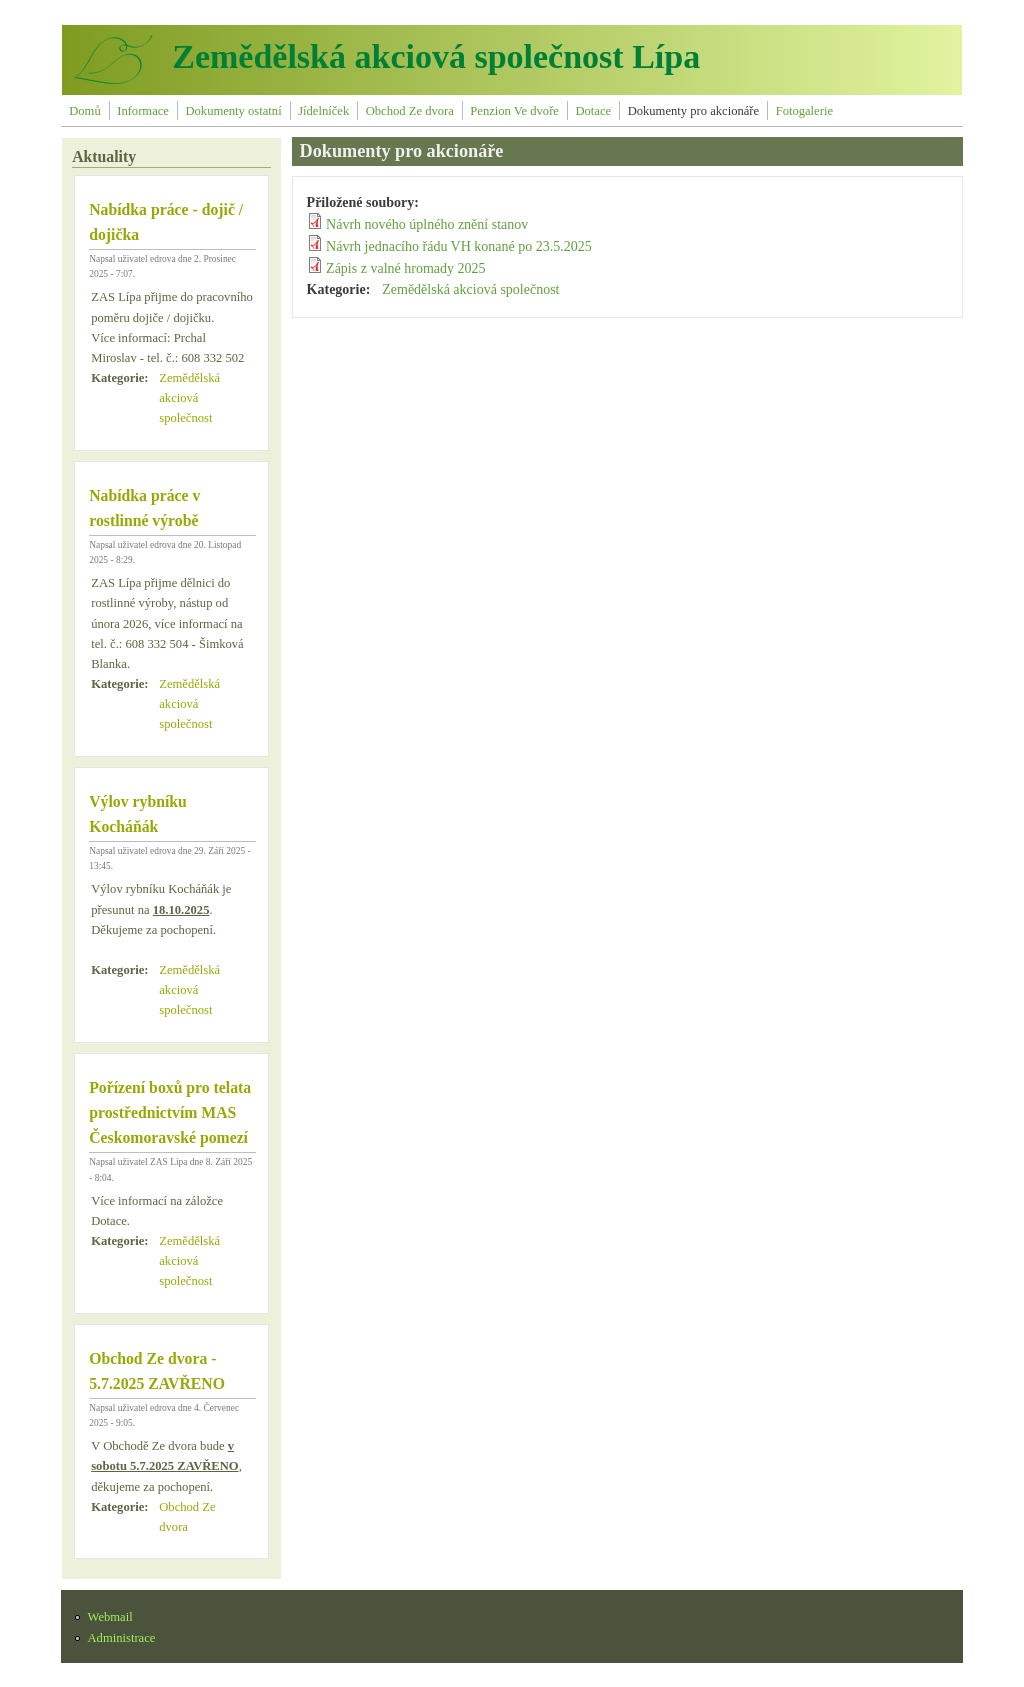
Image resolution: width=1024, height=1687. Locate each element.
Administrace (122, 1638)
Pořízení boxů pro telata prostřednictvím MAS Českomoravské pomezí (170, 1112)
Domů (84, 111)
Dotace (593, 111)
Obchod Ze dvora (410, 111)
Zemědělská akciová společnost (189, 398)
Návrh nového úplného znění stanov (427, 224)
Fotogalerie (804, 111)
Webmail (110, 1617)
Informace (143, 111)
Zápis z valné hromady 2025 (405, 268)
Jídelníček (323, 111)
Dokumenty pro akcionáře (694, 111)
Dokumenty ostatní (233, 111)
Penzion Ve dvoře (514, 111)
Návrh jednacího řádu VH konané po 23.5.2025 (459, 246)
